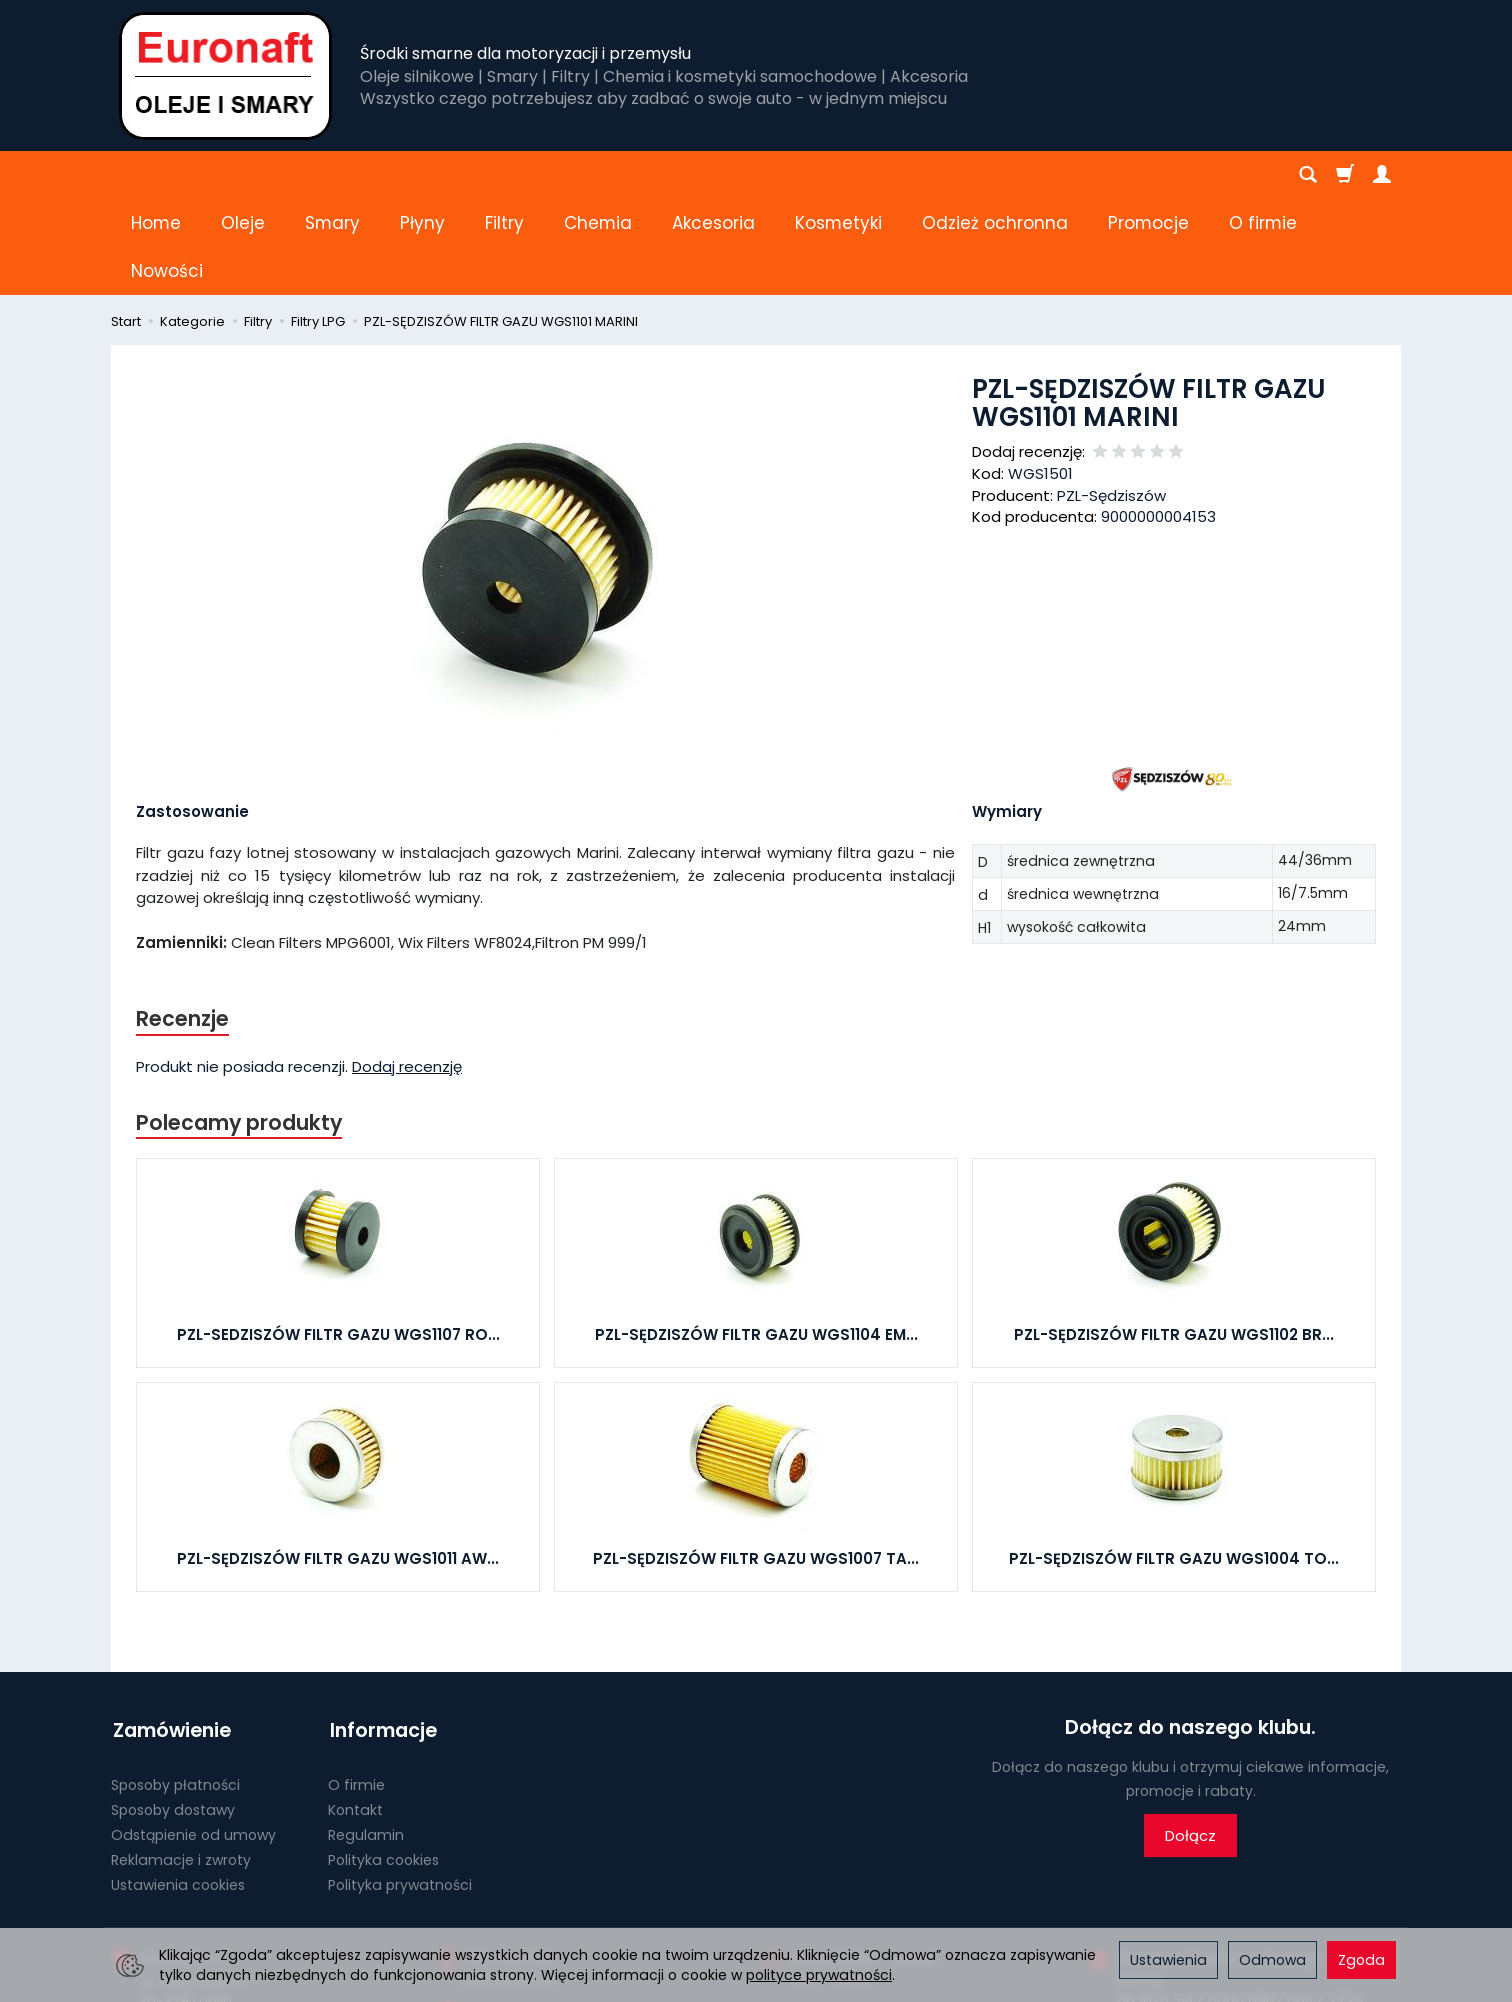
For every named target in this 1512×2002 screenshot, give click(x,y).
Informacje (381, 1632)
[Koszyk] (1345, 175)
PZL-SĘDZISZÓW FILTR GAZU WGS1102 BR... (1174, 1239)
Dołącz (1190, 1740)
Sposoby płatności (175, 1686)
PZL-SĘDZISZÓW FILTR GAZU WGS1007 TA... (756, 1463)
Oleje (243, 175)
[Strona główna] (225, 75)
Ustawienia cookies (178, 1785)
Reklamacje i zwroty (181, 1760)
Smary (332, 175)
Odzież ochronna (995, 175)
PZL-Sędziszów (1111, 399)
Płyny (422, 175)
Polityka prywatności (400, 1785)
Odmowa (1272, 1960)
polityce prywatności (819, 1975)
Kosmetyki (838, 175)
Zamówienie (170, 1632)
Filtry (504, 175)
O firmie (356, 1686)
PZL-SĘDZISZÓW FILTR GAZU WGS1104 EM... (756, 1239)
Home (156, 175)
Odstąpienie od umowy (193, 1735)
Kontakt (355, 1710)
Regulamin (366, 1735)
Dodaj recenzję (407, 971)
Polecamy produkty (240, 1026)
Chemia (598, 175)
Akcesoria (713, 175)
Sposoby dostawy (173, 1710)
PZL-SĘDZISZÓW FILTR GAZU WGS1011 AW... (338, 1463)
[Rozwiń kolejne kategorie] (1119, 175)
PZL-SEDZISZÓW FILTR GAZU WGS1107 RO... (338, 1239)
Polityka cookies (383, 1760)
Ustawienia (1168, 1960)
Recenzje (183, 922)
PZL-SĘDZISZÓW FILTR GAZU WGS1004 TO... (1174, 1463)
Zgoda (1361, 1960)
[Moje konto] (1382, 175)
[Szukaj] (1308, 175)
